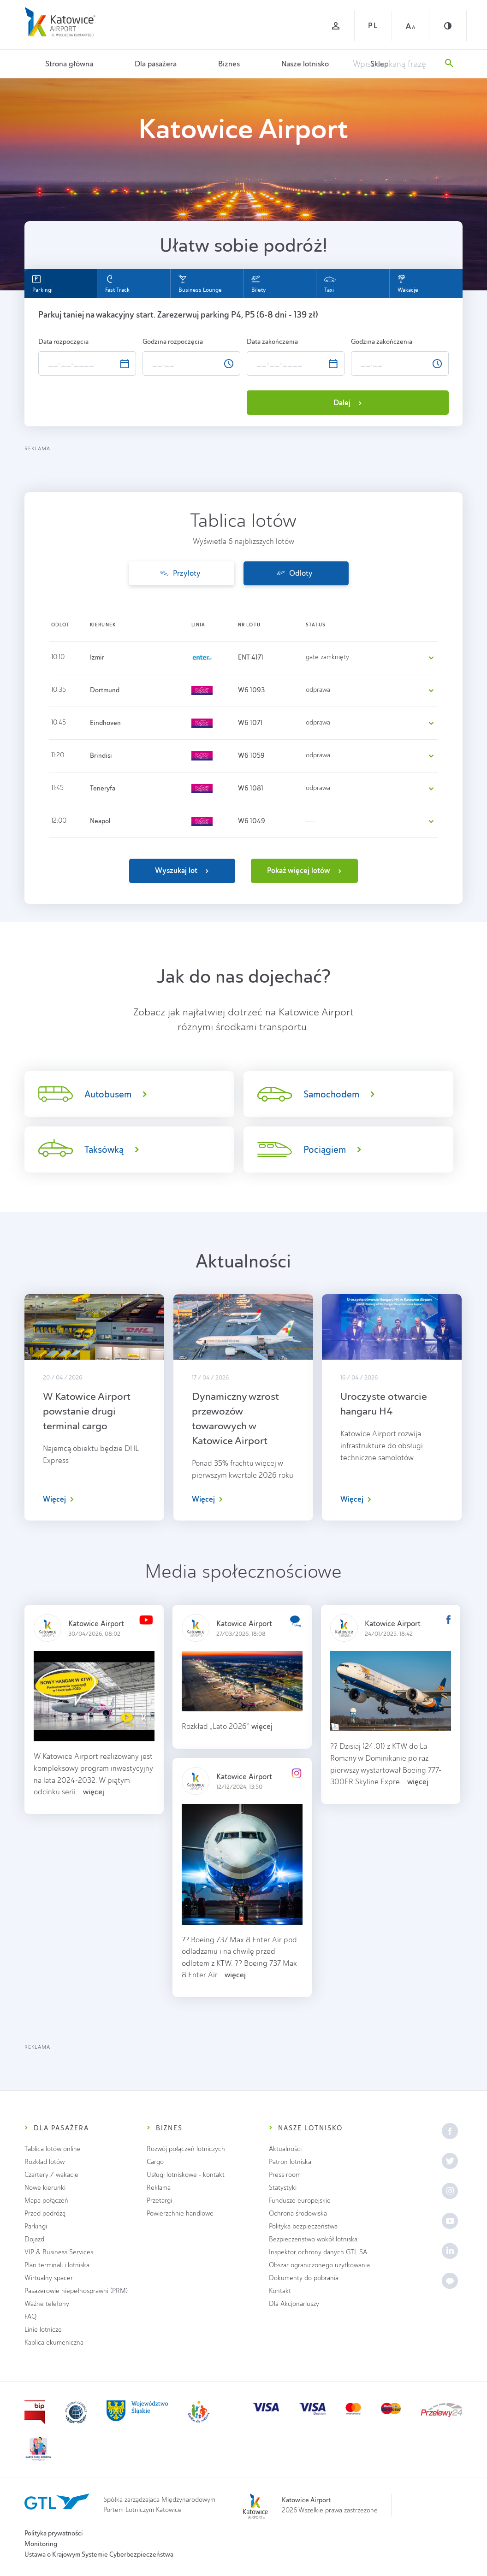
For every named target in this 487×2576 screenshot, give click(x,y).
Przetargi (159, 2201)
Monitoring (40, 2544)
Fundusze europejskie (300, 2201)
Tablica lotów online (52, 2149)
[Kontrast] (447, 26)
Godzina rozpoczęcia (173, 341)
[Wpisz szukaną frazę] (394, 64)
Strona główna (69, 64)
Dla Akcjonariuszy (294, 2304)
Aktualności (285, 2149)
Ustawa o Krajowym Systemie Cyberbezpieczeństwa (98, 2554)
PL (373, 25)
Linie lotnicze (43, 2330)
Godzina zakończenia (382, 341)
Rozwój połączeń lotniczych (186, 2149)
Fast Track (117, 284)
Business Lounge (200, 284)
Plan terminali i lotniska (56, 2265)
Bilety (258, 284)
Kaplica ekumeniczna (53, 2342)
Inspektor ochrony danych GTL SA (318, 2252)
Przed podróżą (44, 2213)
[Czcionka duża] (410, 26)
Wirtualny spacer (48, 2278)
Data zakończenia (273, 341)
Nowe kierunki (44, 2188)
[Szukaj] (449, 64)
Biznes (229, 64)
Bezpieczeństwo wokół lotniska (313, 2239)
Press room (285, 2175)
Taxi (330, 284)
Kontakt (280, 2291)
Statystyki (283, 2188)
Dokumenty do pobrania (304, 2278)
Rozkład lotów (44, 2162)
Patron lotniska (290, 2162)
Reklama (159, 2188)
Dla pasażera (156, 64)
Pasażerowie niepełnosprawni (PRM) (76, 2291)
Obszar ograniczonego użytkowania (319, 2265)
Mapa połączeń (46, 2201)
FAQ (30, 2317)
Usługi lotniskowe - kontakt (186, 2175)
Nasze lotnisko (305, 64)
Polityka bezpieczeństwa (303, 2226)
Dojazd (34, 2239)
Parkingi (42, 284)
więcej (93, 1792)
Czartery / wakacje (51, 2175)
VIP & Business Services (58, 2252)
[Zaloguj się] (335, 26)
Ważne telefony (46, 2304)
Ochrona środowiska (298, 2213)
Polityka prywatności (53, 2533)
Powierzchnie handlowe (180, 2213)
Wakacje (408, 284)
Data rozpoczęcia (64, 341)
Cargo (155, 2162)
